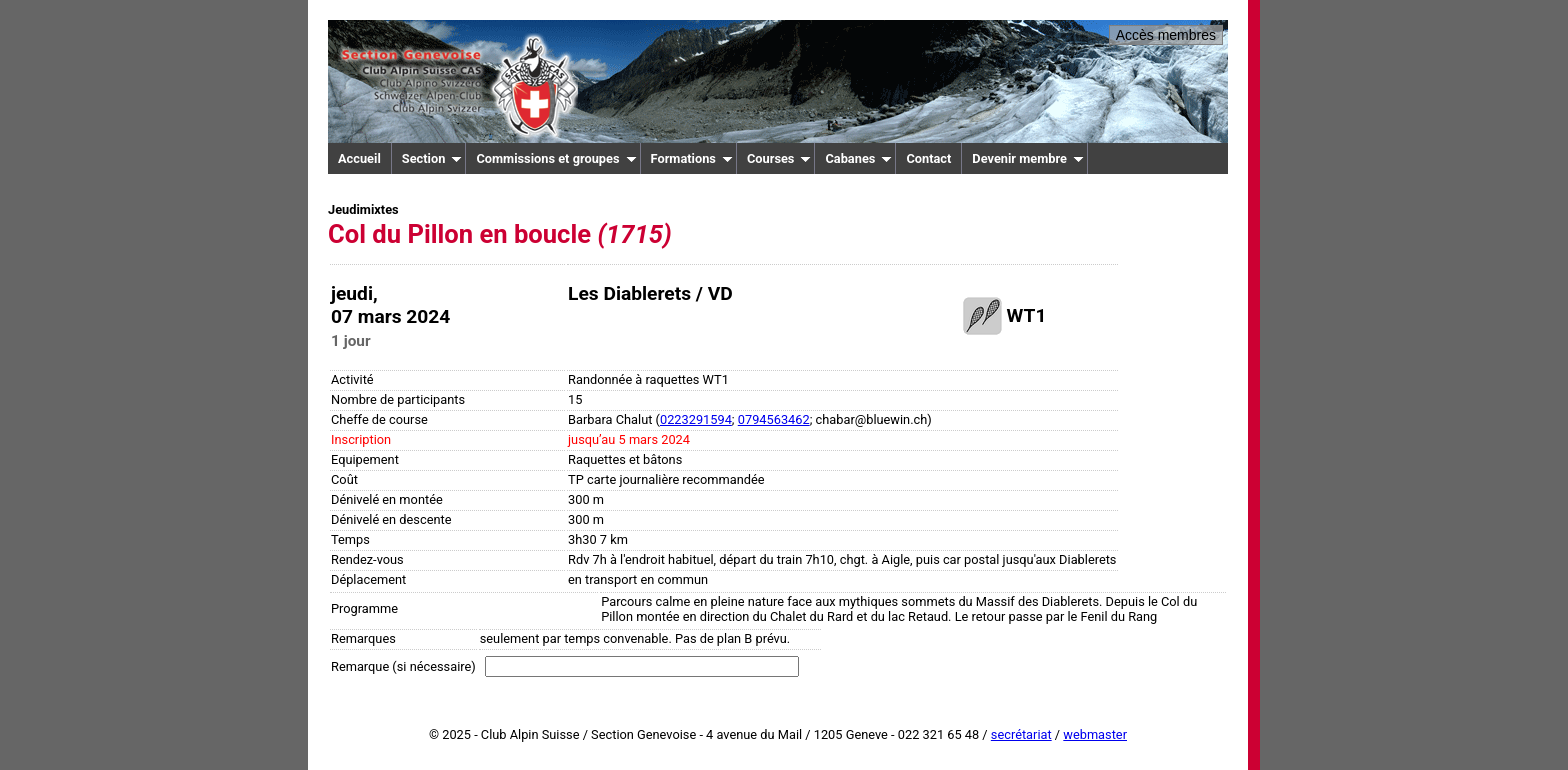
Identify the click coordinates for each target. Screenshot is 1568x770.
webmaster (1095, 734)
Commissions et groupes (556, 158)
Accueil (359, 158)
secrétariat (1021, 734)
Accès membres (1166, 35)
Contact (928, 158)
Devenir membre (1028, 158)
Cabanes (858, 158)
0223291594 (696, 419)
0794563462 (774, 419)
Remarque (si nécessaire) (403, 666)
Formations (692, 158)
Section (432, 158)
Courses (779, 158)
